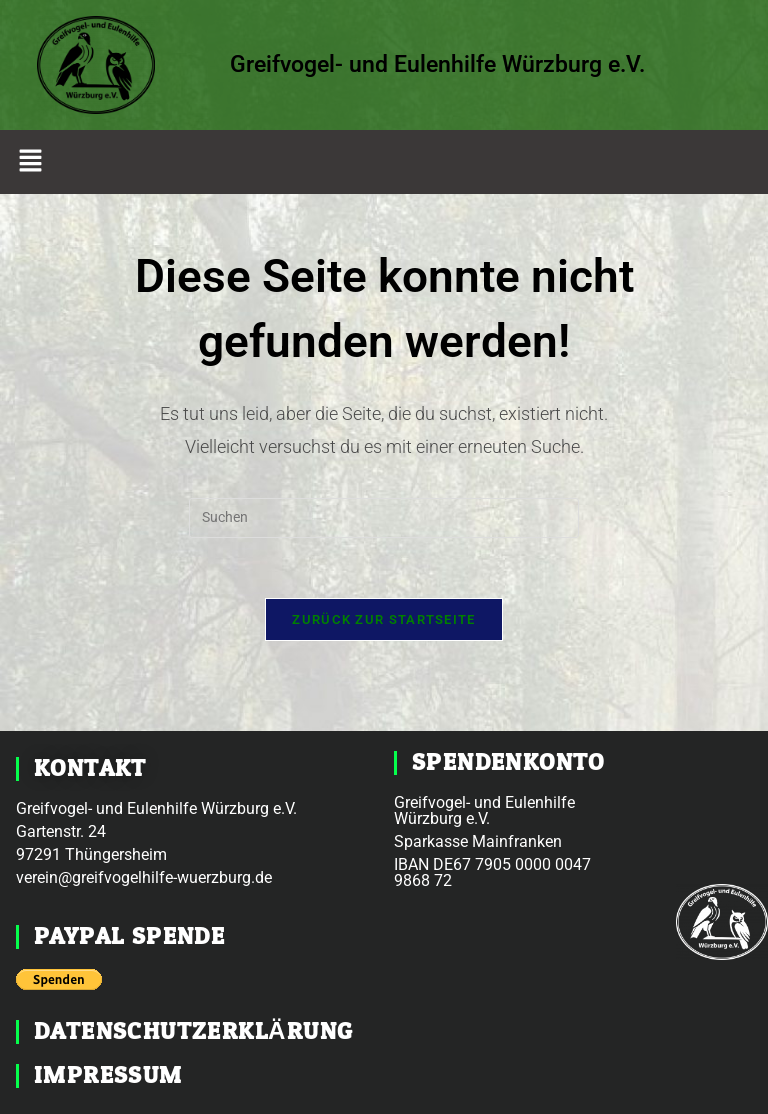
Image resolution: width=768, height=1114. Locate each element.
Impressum (108, 1075)
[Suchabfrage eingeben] (384, 518)
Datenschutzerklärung (193, 1031)
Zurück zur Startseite (383, 619)
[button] (30, 162)
